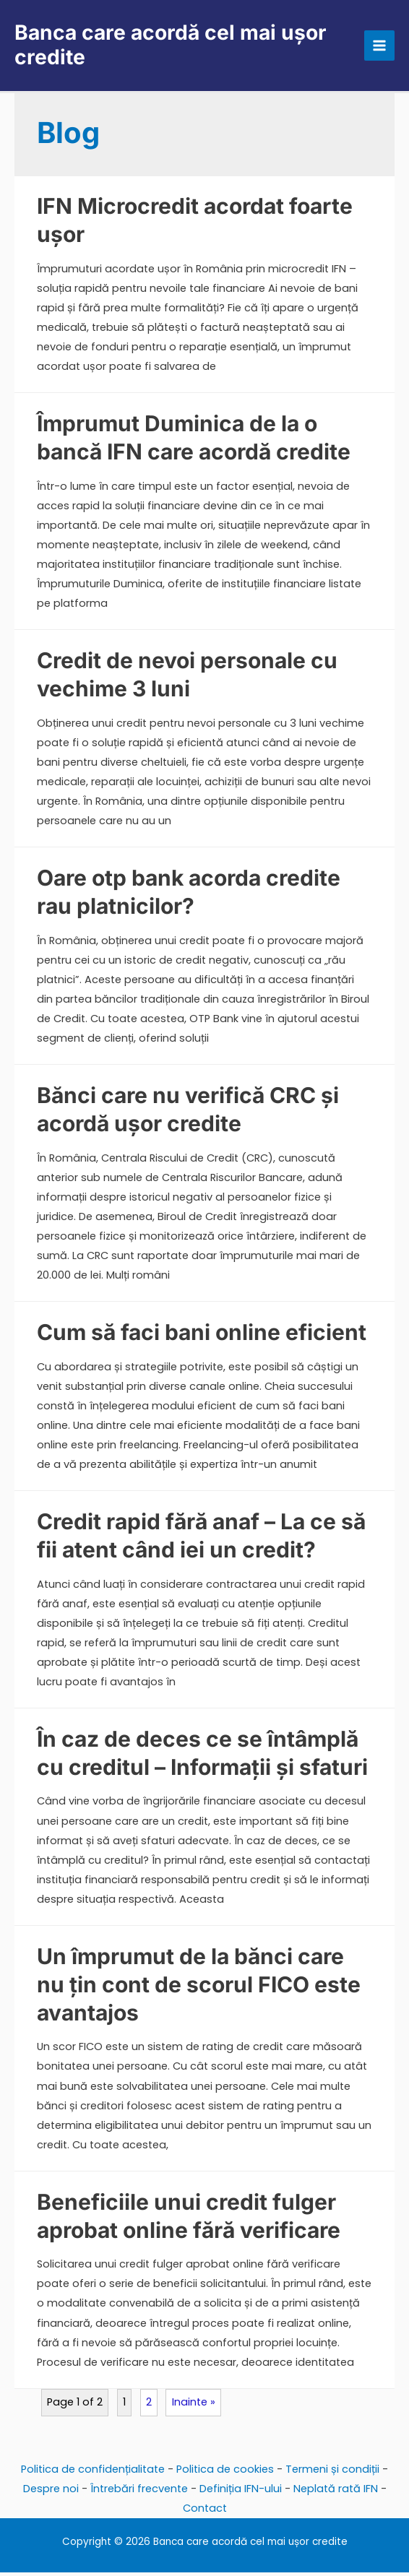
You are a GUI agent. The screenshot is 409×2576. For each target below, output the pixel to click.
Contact (205, 2511)
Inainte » (193, 2405)
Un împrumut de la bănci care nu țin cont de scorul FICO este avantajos (199, 1987)
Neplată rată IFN (335, 2491)
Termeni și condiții (332, 2472)
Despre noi (51, 2491)
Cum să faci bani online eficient (201, 1335)
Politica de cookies (225, 2472)
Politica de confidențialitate (93, 2472)
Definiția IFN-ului (240, 2491)
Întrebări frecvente (139, 2491)
